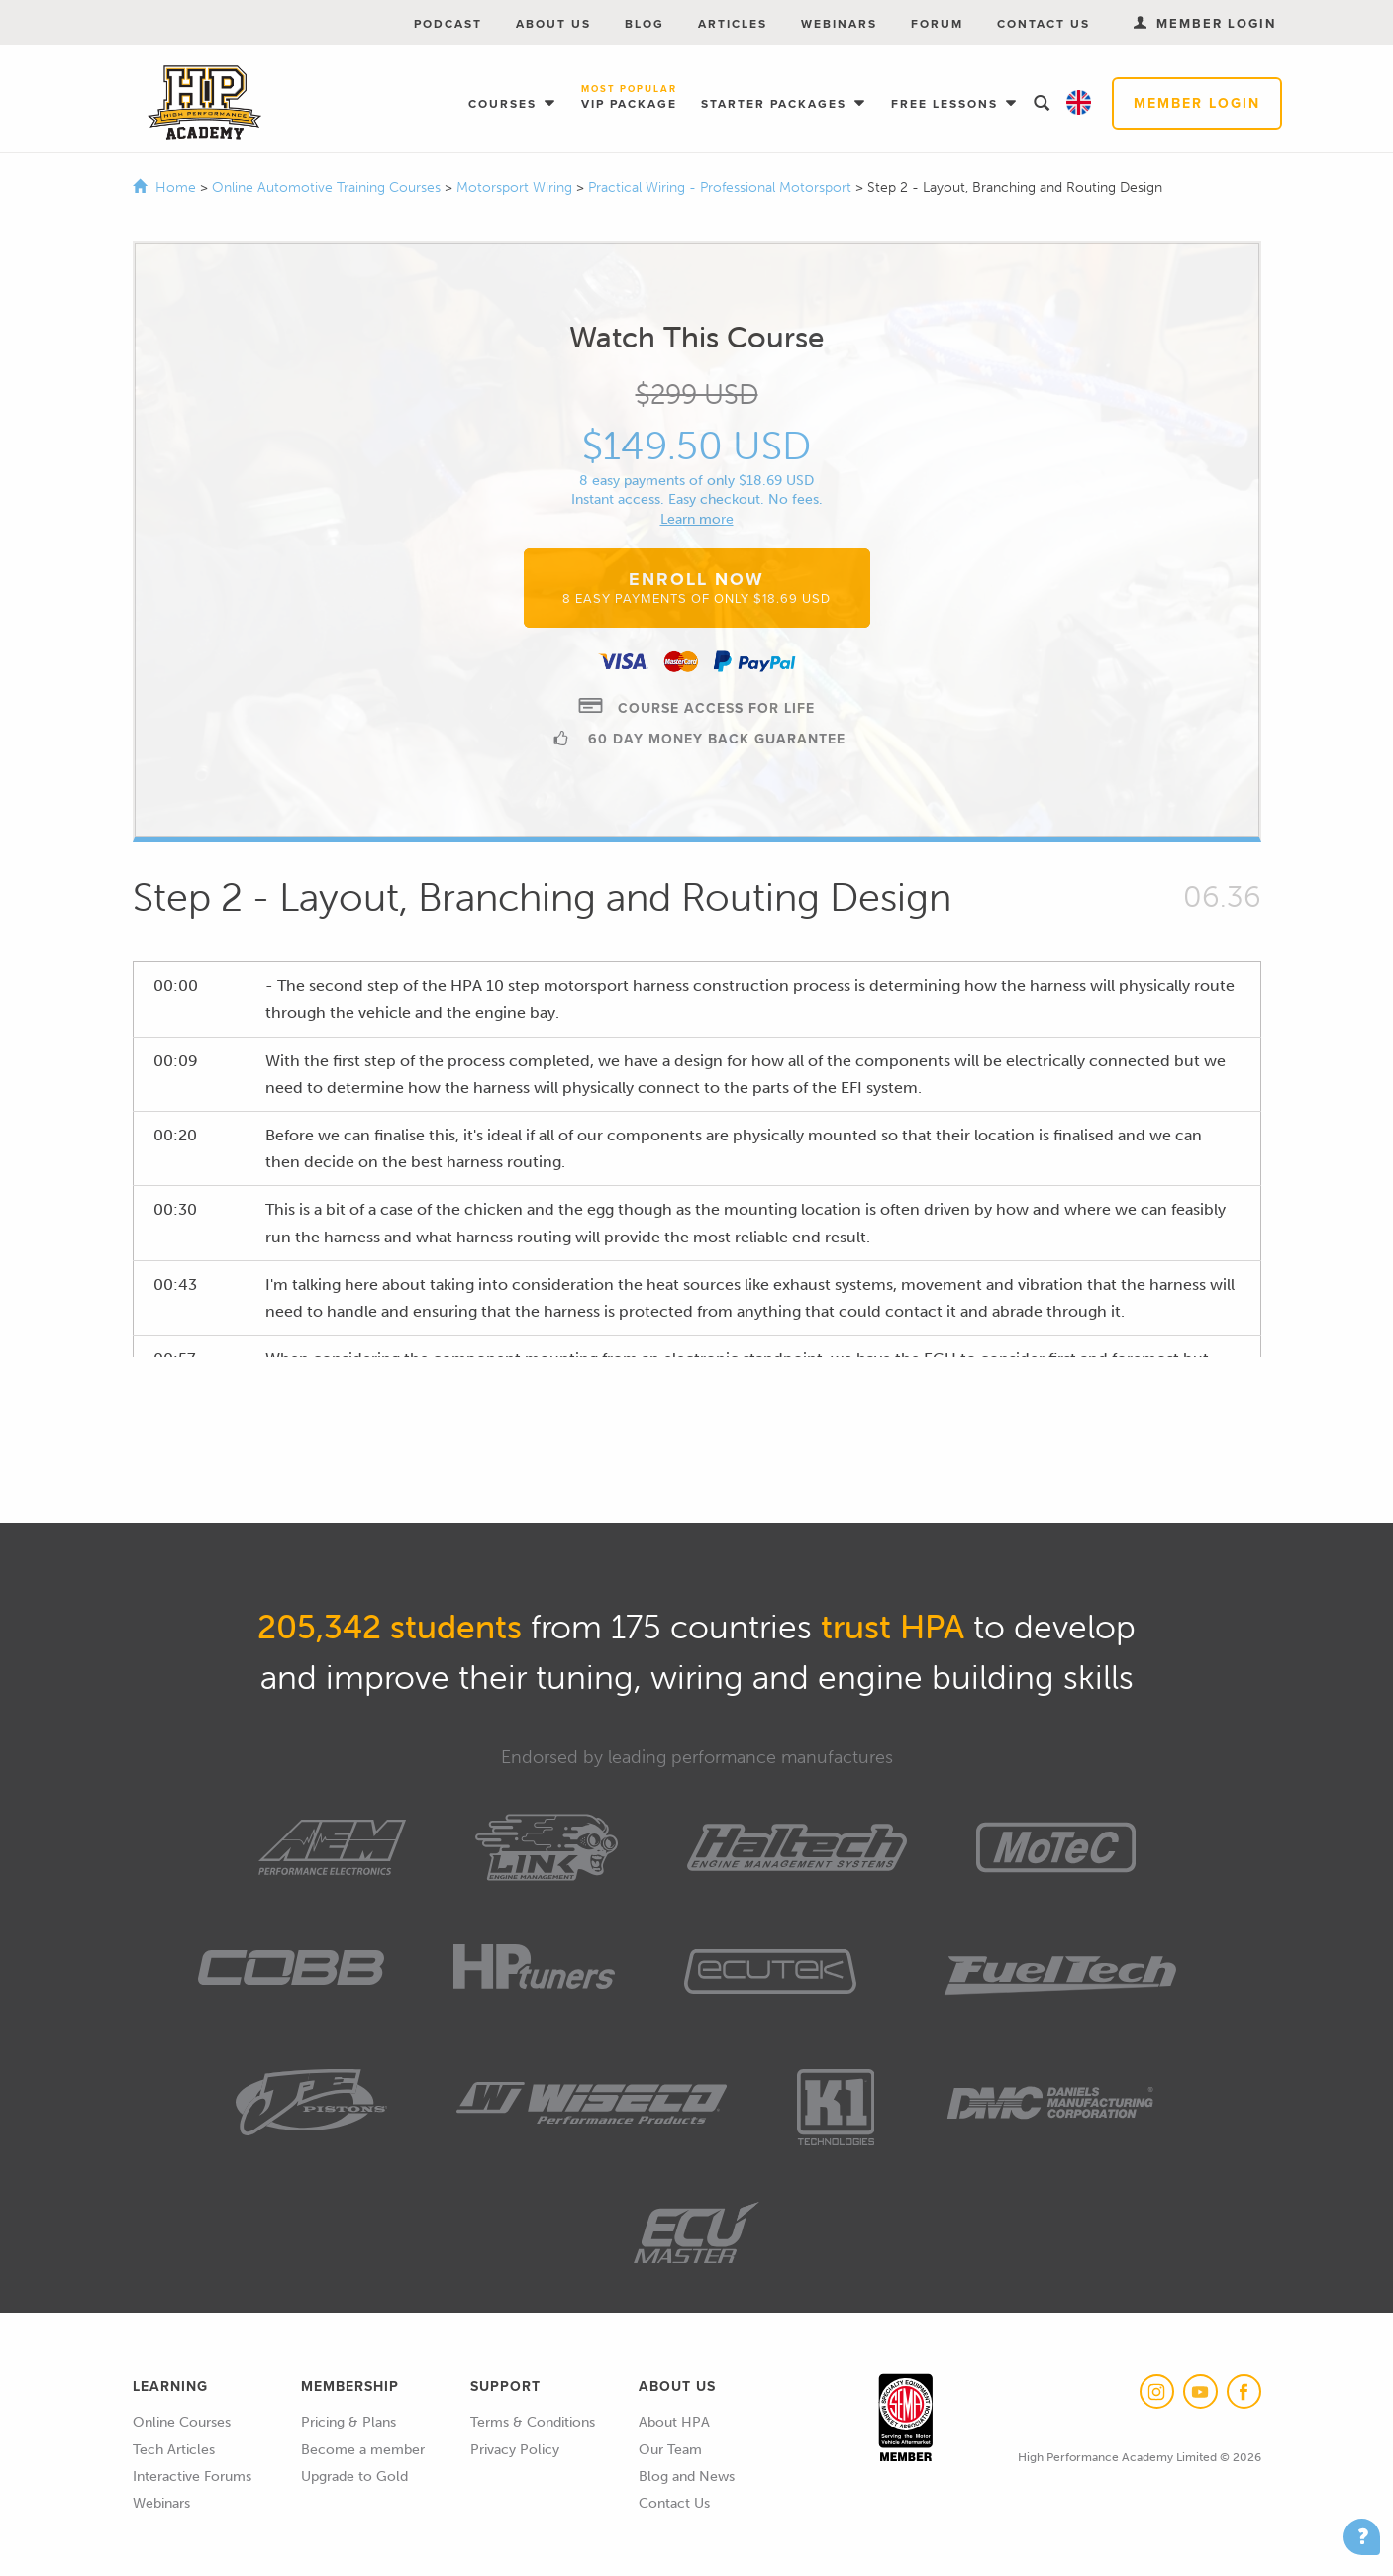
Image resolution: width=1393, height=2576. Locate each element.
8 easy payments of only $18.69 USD (696, 480)
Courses (505, 104)
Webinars (839, 24)
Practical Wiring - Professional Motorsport (721, 187)
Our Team (670, 2449)
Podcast (448, 24)
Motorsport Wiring (516, 187)
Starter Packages (776, 104)
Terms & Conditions (532, 2422)
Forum (937, 24)
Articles (732, 24)
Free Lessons (947, 104)
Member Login (1197, 103)
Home (175, 187)
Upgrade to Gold (354, 2476)
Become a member (363, 2449)
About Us (553, 24)
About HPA (674, 2422)
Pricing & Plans (348, 2422)
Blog (644, 24)
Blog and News (687, 2476)
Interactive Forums (192, 2476)
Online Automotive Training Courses (328, 187)
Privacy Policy (514, 2449)
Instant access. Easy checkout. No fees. (697, 499)
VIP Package (629, 98)
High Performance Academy (204, 103)
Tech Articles (174, 2449)
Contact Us (1043, 24)
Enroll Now (696, 587)
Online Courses (182, 2422)
